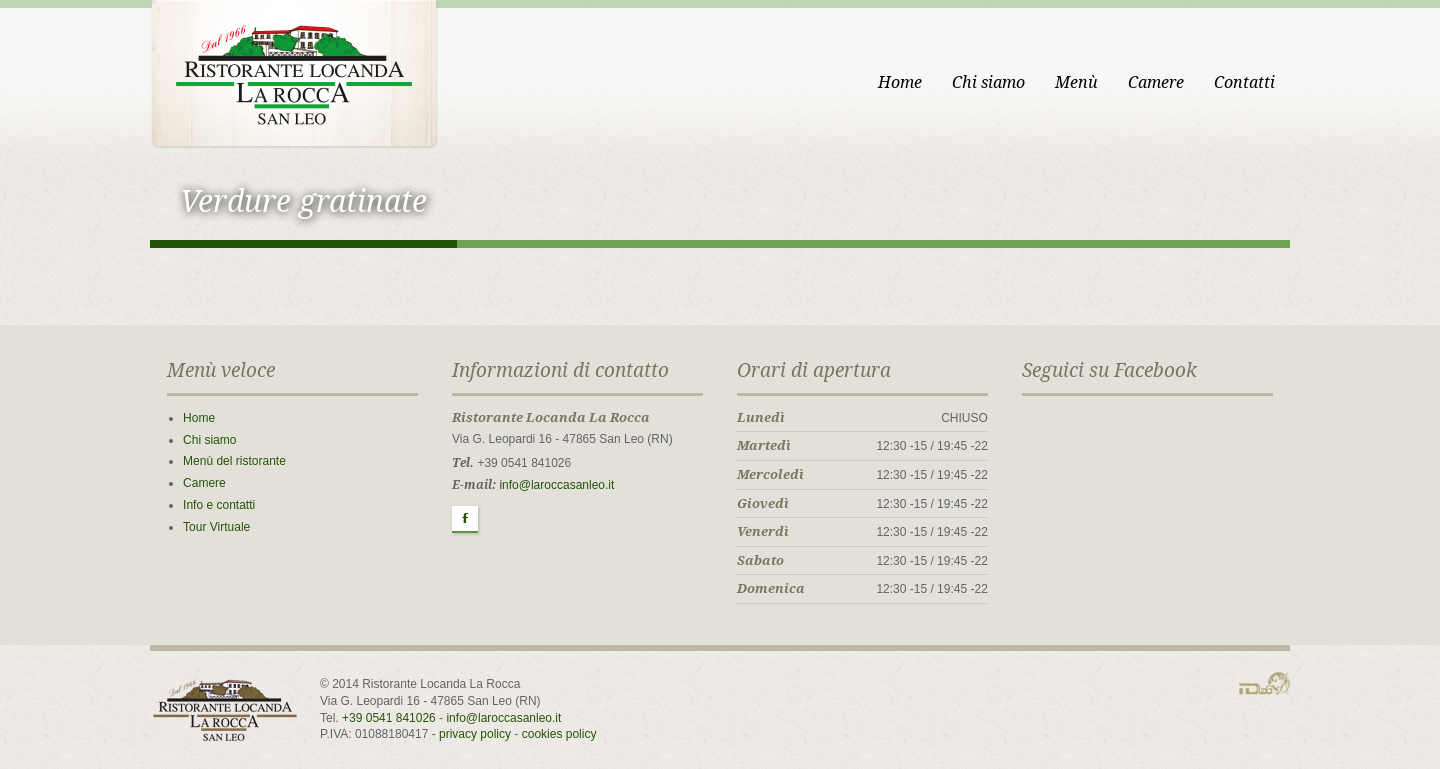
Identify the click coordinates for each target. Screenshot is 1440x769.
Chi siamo (988, 82)
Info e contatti (219, 505)
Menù (1076, 82)
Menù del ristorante (234, 461)
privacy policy (475, 734)
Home (900, 82)
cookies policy (559, 734)
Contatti (1244, 82)
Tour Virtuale (216, 527)
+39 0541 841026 (389, 718)
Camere (1156, 82)
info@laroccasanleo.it (556, 485)
